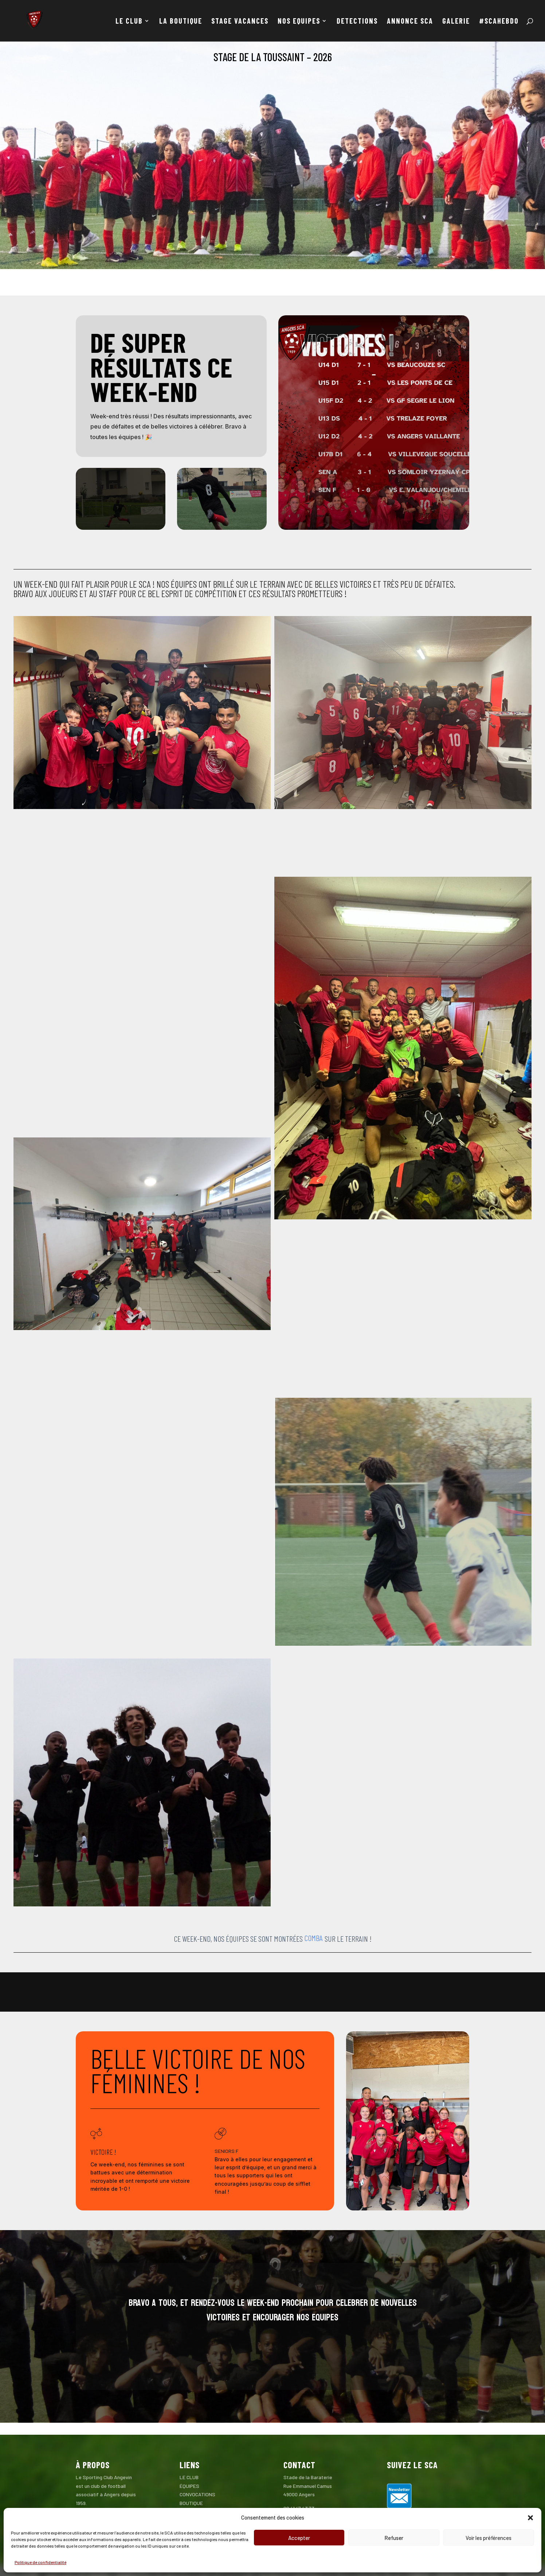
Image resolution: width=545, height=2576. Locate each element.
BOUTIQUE (191, 2503)
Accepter (299, 2537)
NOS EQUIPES (299, 21)
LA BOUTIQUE (180, 21)
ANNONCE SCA (410, 21)
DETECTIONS (357, 21)
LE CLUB (129, 21)
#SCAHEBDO (499, 21)
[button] (530, 2517)
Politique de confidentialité (40, 2562)
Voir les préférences (488, 2537)
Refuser (393, 2537)
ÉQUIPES (189, 2486)
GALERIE (456, 21)
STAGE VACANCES (239, 21)
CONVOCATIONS (197, 2494)
